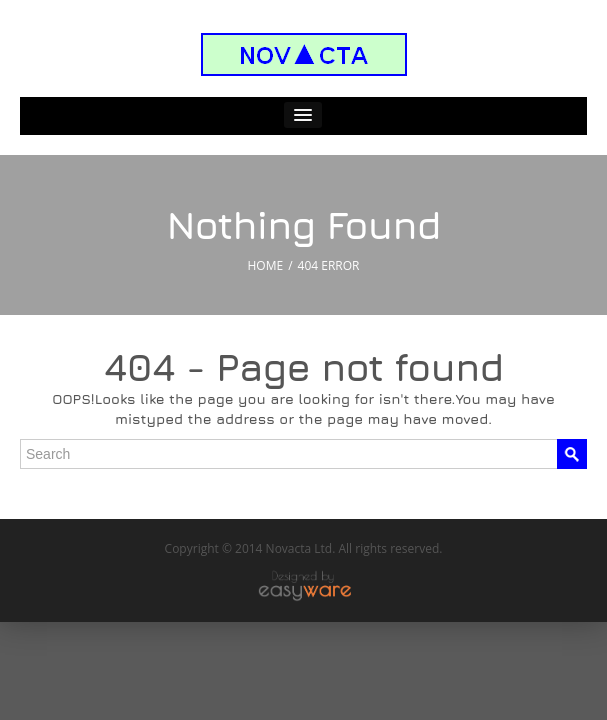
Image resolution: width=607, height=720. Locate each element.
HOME (266, 265)
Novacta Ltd (299, 548)
